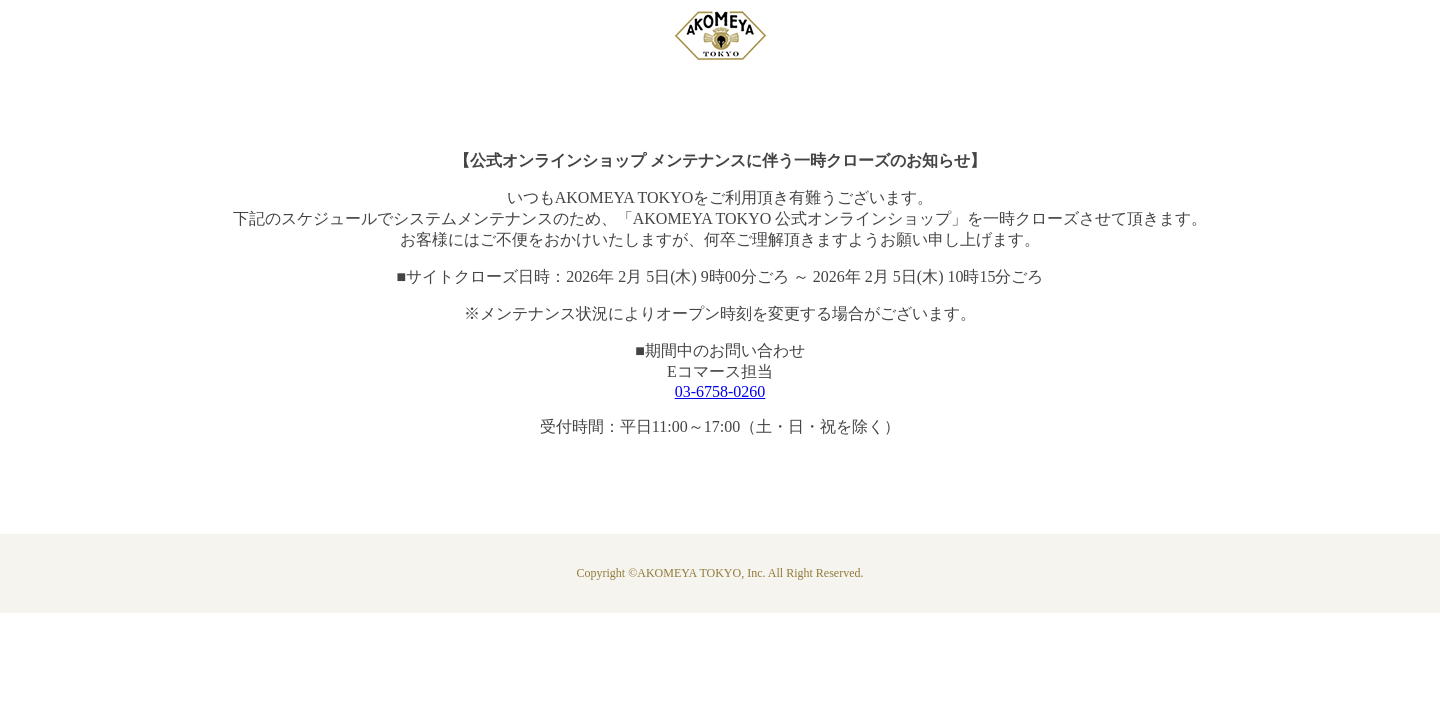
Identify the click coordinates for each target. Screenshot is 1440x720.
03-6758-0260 (720, 391)
